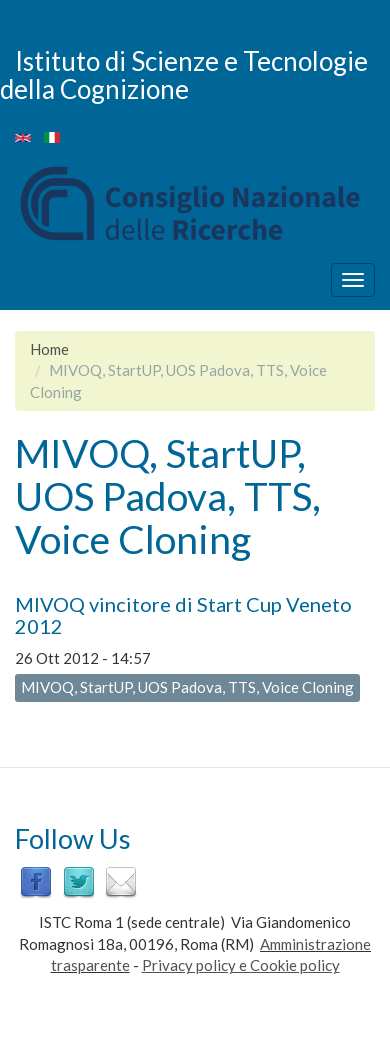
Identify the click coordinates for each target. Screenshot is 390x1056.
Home (49, 349)
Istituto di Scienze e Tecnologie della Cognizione (184, 74)
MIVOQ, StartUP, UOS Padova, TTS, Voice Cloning (187, 687)
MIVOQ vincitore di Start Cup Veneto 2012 (183, 615)
